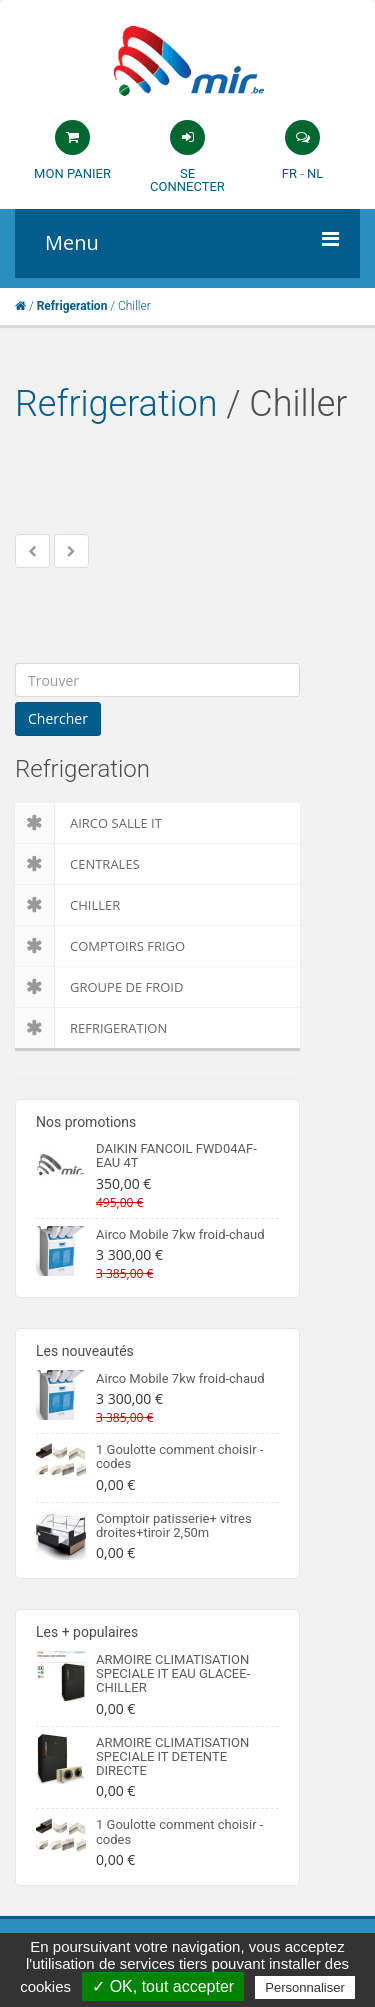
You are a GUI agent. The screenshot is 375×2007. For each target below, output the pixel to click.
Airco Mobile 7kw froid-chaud (180, 1234)
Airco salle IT (88, 823)
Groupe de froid (99, 987)
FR (289, 173)
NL (315, 173)
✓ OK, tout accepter (163, 1986)
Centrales (77, 864)
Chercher (58, 718)
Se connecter (187, 180)
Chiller (67, 905)
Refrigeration (116, 404)
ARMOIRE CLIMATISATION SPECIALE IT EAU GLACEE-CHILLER (173, 1674)
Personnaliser (305, 1987)
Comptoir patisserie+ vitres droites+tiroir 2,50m (174, 1525)
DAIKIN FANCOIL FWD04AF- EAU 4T (176, 1155)
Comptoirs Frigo (100, 946)
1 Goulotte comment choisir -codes (179, 1456)
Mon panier (72, 173)
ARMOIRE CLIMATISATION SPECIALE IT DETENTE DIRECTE (172, 1757)
